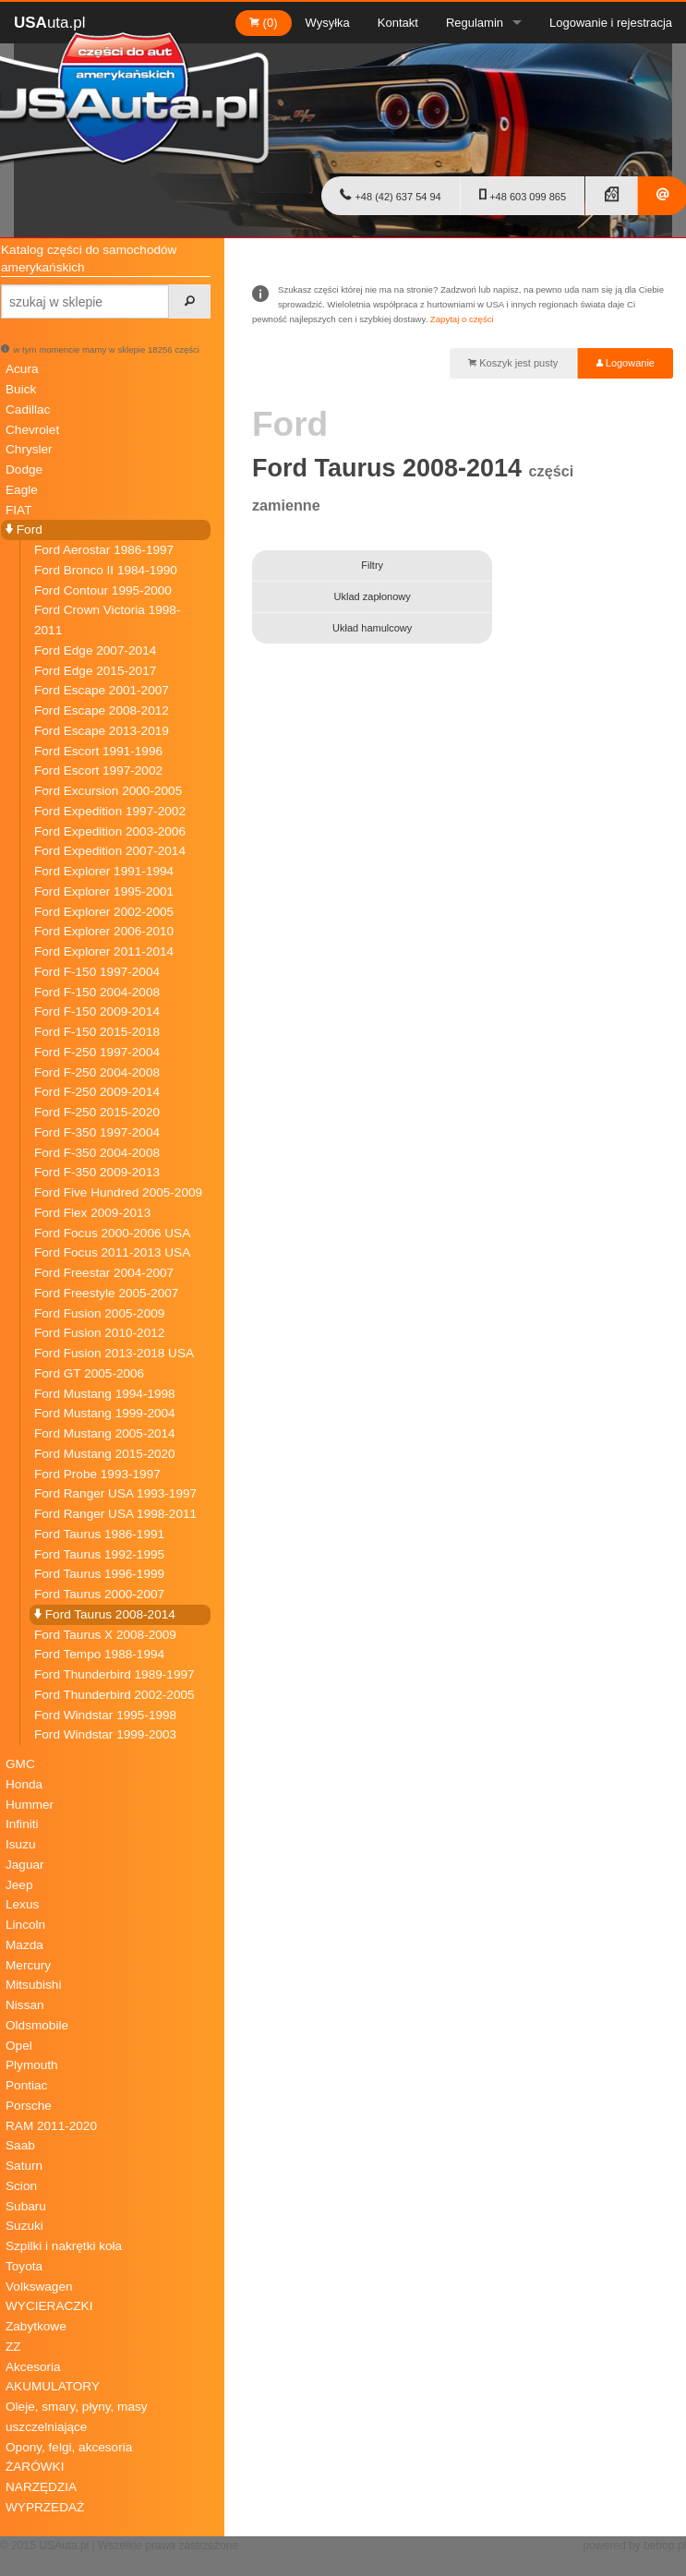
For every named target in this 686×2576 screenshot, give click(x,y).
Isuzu (21, 1844)
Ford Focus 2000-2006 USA (112, 1233)
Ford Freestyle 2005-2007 (106, 1293)
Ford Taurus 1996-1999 (99, 1574)
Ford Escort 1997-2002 (98, 770)
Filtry (372, 565)
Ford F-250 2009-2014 (97, 1092)
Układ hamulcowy (372, 627)
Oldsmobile (37, 2025)
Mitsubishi (33, 1985)
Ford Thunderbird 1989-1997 (114, 1674)
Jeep (19, 1885)
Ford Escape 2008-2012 (101, 710)
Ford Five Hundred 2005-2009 (118, 1192)
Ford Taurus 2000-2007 (99, 1594)
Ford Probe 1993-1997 (97, 1474)
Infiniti (22, 1824)
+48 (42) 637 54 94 (390, 195)
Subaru (26, 2206)
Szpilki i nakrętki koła (64, 2246)
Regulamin (474, 23)
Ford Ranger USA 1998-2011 (115, 1514)
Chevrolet (32, 430)
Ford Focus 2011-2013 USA (112, 1252)
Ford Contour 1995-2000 (103, 590)
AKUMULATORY (53, 2386)
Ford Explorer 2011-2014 (104, 951)
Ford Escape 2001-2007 (101, 690)
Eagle (22, 490)
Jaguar (25, 1865)
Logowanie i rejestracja (610, 23)
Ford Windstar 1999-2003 (105, 1734)
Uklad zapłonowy (372, 596)
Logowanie (625, 362)
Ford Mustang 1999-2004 (104, 1413)
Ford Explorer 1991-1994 (104, 871)
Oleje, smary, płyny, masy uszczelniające (77, 2417)
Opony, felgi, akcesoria (69, 2447)
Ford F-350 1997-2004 (97, 1132)
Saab (20, 2145)
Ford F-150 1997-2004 (97, 972)
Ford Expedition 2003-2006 (110, 831)
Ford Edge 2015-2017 (95, 671)
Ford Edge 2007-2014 (95, 650)
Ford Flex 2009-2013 (92, 1213)
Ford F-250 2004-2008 (97, 1072)
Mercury (28, 1965)
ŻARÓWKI (35, 2467)
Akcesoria (33, 2367)
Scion (21, 2186)
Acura (22, 369)
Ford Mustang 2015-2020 (104, 1454)
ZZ (13, 2346)
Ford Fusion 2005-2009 (99, 1313)
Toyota (24, 2266)
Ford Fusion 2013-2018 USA (114, 1353)
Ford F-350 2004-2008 (97, 1153)
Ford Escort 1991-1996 (98, 751)
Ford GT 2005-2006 (89, 1373)
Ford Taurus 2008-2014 (104, 1614)
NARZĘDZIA (41, 2487)
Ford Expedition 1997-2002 (110, 811)
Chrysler (29, 449)
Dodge (24, 469)
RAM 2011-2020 (51, 2126)
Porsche (29, 2106)
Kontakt (398, 23)
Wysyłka (328, 23)
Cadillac (28, 409)
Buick (21, 389)
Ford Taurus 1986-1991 (99, 1534)
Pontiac (26, 2085)
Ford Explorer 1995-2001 (104, 891)
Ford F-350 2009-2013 (97, 1172)
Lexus (22, 1904)
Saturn (24, 2166)
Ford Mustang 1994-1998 (104, 1394)
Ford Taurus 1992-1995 (99, 1554)
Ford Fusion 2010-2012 (99, 1333)
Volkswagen (39, 2286)
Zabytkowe (36, 2326)
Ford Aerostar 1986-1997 (104, 550)
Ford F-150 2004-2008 (97, 992)
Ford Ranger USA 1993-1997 (115, 1493)
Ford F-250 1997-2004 (97, 1052)
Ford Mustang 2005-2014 (104, 1433)
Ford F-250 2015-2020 (97, 1112)
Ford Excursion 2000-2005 (108, 791)
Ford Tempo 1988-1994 (99, 1654)
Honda (24, 1784)
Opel (19, 2045)
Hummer (30, 1805)
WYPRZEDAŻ (45, 2507)
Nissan (25, 2005)
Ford (24, 529)
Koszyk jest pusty (513, 362)
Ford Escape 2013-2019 (101, 731)
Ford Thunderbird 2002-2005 (114, 1695)
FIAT (18, 510)
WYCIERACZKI (49, 2306)
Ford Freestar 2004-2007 (104, 1273)
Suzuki (24, 2226)
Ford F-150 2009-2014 (97, 1011)
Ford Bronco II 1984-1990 (105, 570)
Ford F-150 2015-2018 (97, 1032)
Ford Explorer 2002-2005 (104, 912)
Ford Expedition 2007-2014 (110, 851)
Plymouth (32, 2065)
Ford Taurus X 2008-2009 (105, 1635)
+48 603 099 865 (522, 195)
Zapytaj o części (462, 319)
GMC (20, 1764)
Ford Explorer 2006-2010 (104, 931)
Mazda (24, 1945)
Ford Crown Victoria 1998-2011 (107, 620)
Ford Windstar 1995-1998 (105, 1715)
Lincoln (25, 1925)
